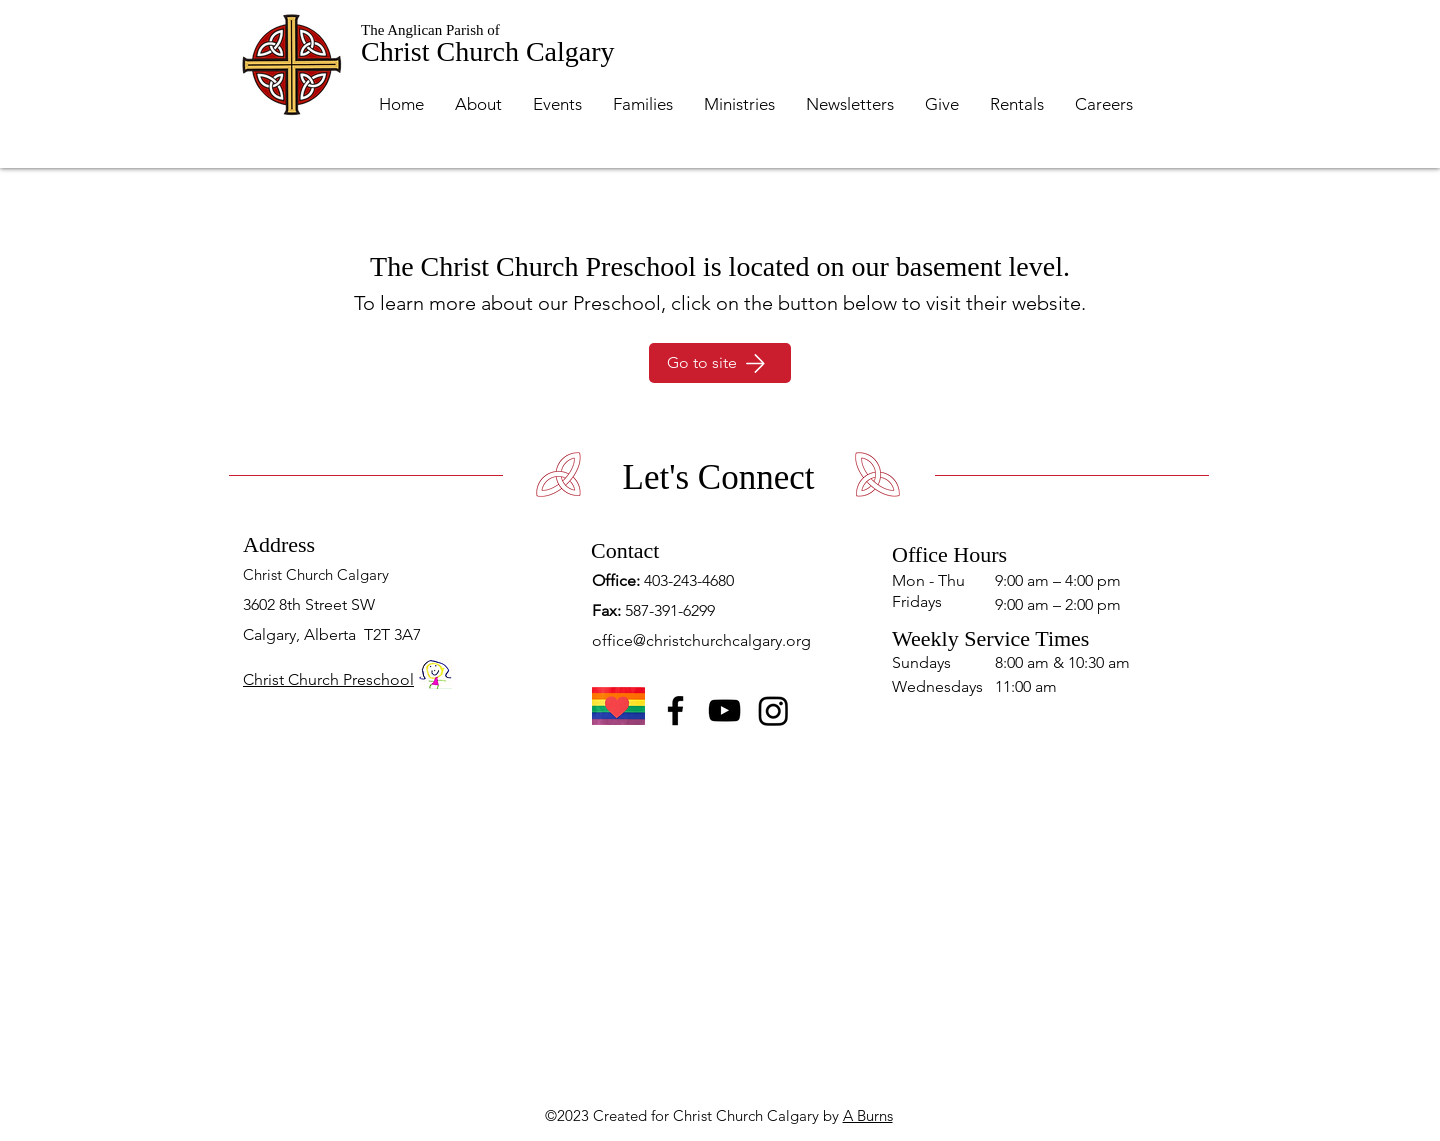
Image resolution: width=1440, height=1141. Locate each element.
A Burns (868, 1115)
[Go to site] (720, 363)
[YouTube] (724, 710)
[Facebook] (675, 710)
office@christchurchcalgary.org (701, 640)
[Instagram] (773, 710)
